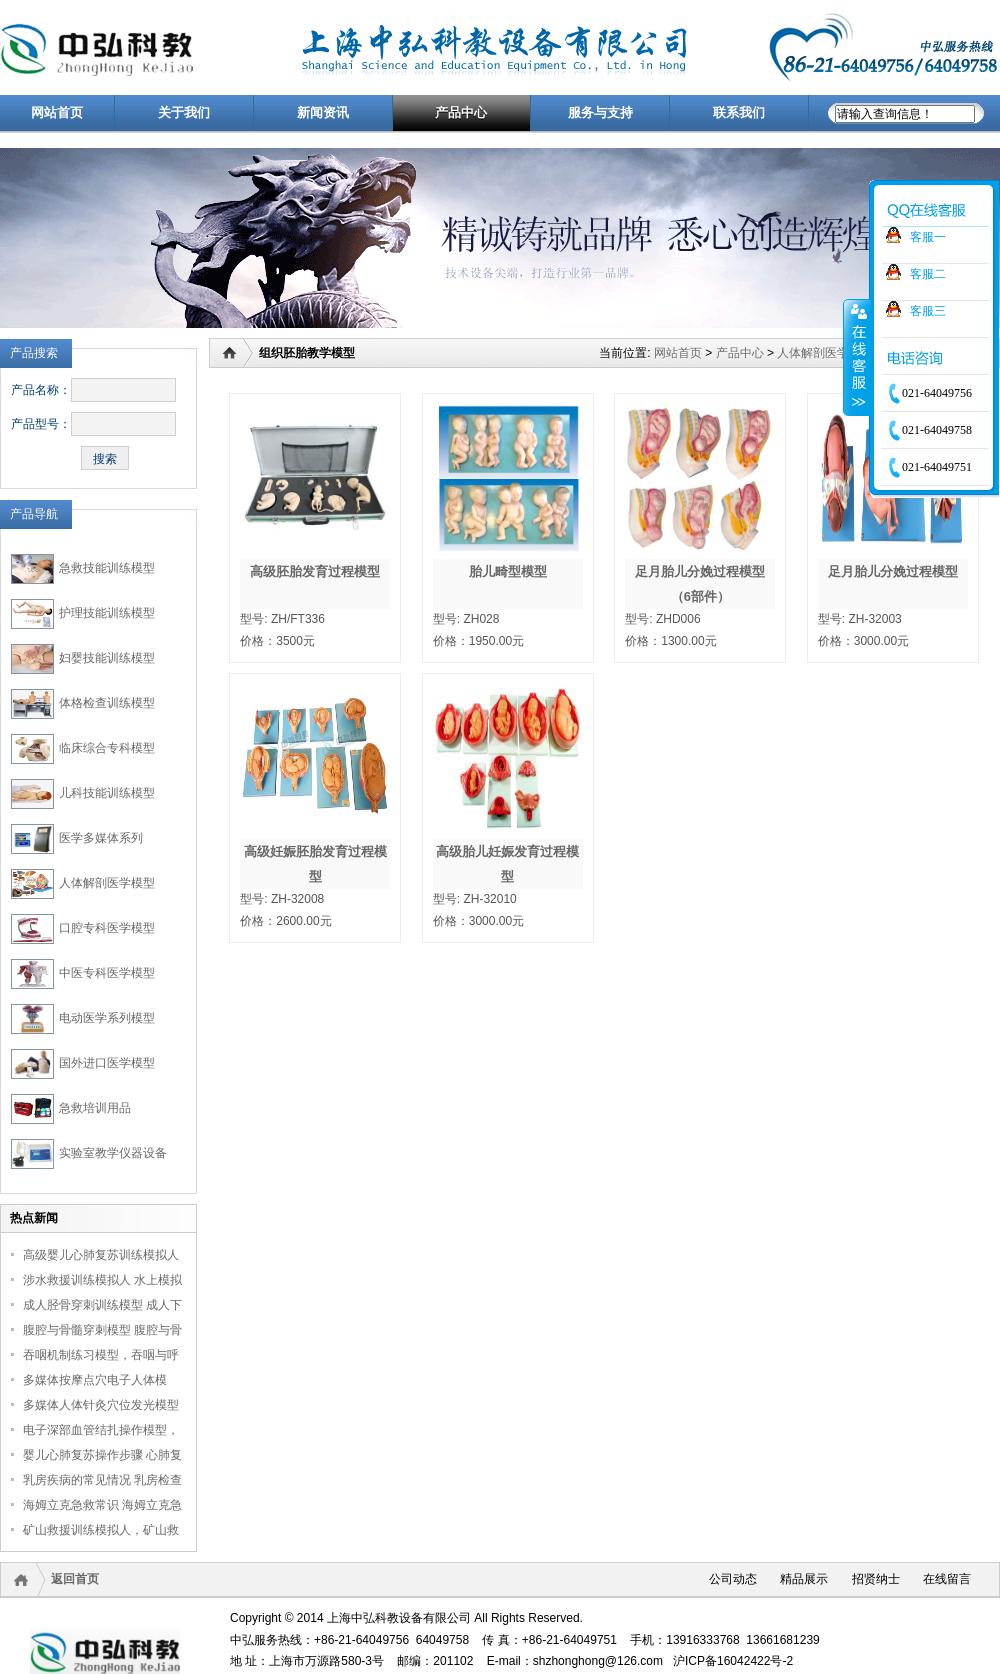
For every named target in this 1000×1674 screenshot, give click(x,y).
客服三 (928, 311)
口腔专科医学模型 (107, 928)
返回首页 (75, 1579)
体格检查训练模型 (107, 703)
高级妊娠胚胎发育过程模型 (315, 864)
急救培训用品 (95, 1108)
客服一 (928, 237)
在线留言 (947, 1579)
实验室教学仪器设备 (113, 1153)
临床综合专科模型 (107, 748)
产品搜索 (34, 353)
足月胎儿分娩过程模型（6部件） (700, 584)
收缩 (857, 357)
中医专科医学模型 (107, 973)
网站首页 (678, 353)
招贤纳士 (876, 1579)
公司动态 (733, 1579)
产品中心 (740, 353)
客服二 (928, 274)
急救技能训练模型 (107, 568)
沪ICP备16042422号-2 (733, 1661)
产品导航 (34, 514)
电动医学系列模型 (107, 1018)
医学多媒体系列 (101, 838)
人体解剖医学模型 (107, 883)
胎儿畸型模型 (508, 571)
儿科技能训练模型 (107, 793)
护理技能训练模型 (107, 613)
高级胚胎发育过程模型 (315, 571)
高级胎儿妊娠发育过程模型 (507, 864)
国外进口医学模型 (107, 1063)
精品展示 (804, 1579)
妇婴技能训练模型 (107, 658)
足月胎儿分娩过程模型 (893, 571)
